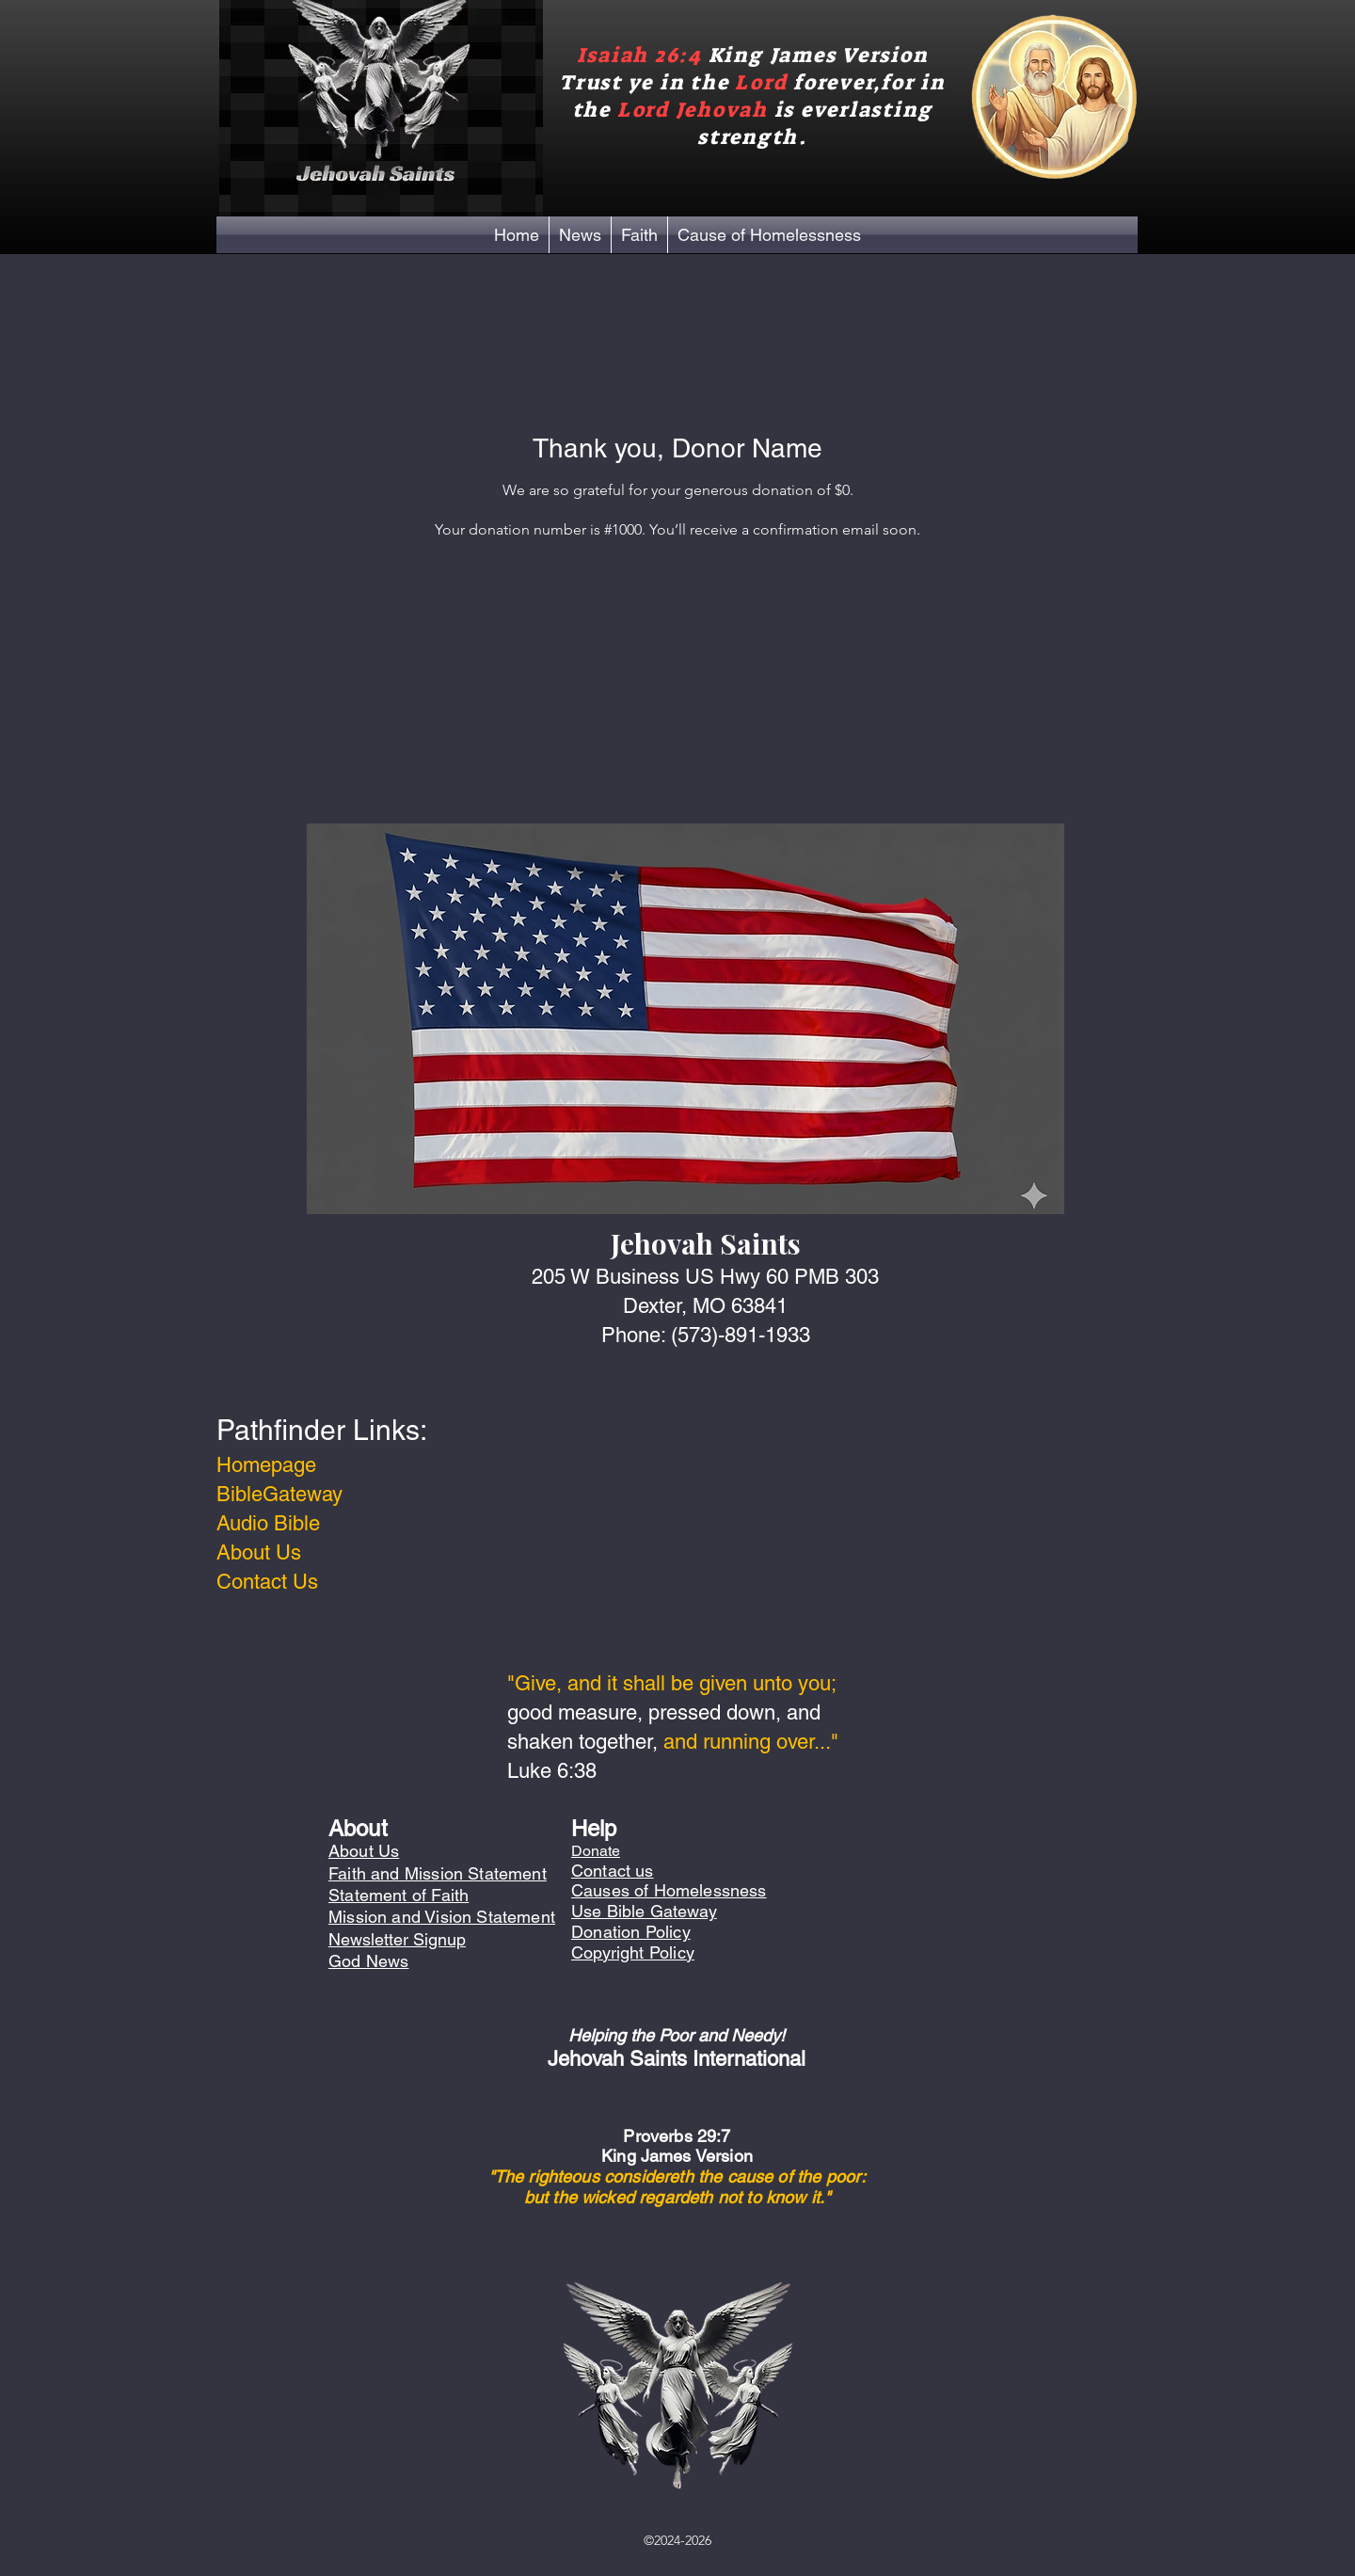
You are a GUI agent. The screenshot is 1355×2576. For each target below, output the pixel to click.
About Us (258, 1552)
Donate (595, 1851)
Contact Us (267, 1581)
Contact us (612, 1870)
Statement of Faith (398, 1895)
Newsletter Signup (397, 1939)
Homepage (266, 1465)
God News (368, 1961)
